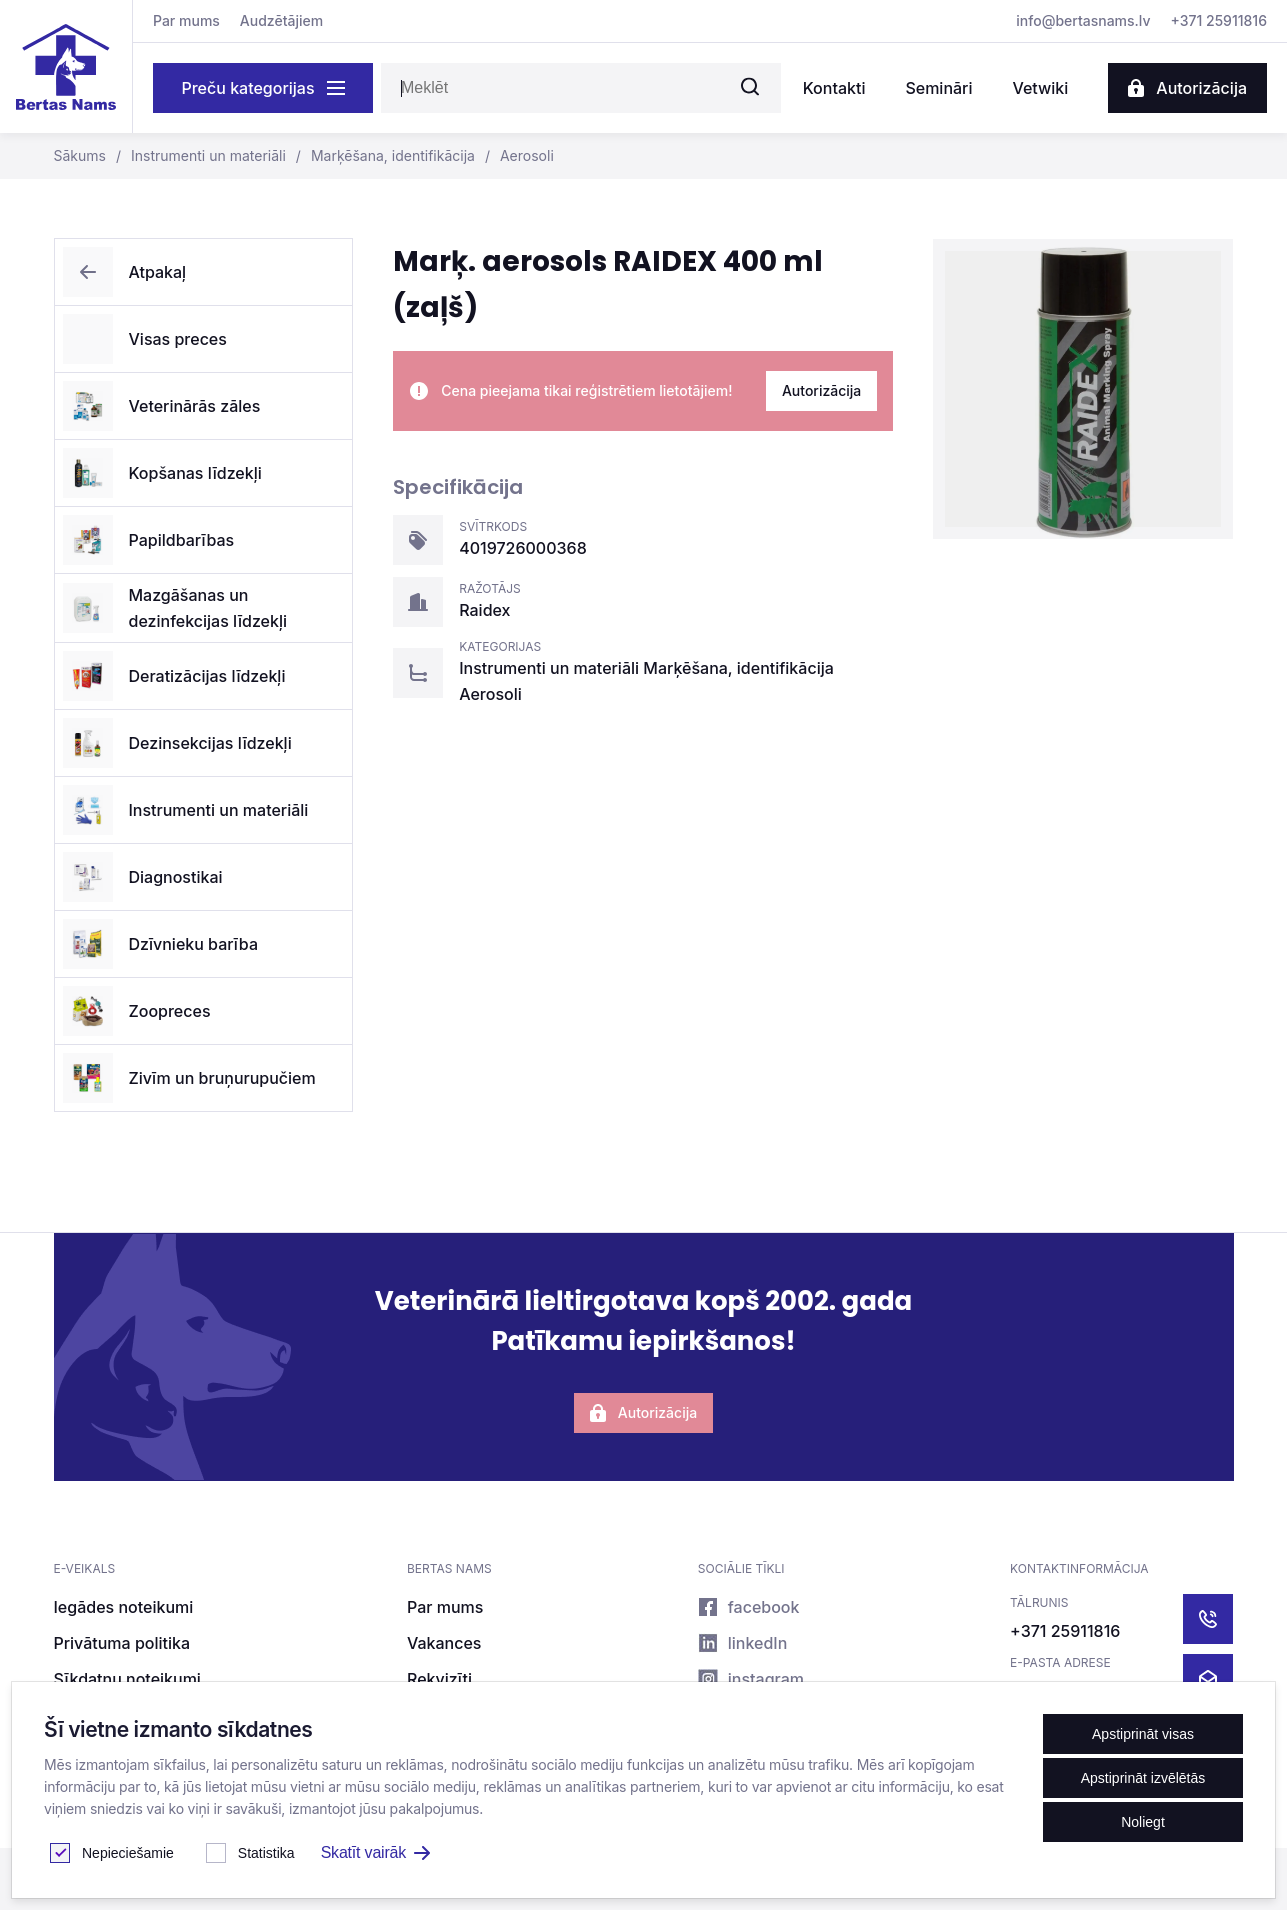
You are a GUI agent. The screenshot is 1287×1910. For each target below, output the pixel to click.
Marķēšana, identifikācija (380, 155)
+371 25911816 (1219, 20)
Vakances (444, 1643)
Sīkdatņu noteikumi (127, 1679)
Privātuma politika (122, 1643)
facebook (749, 1607)
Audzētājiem (281, 20)
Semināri (938, 88)
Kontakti (834, 88)
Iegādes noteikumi (124, 1607)
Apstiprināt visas (1143, 1734)
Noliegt (1143, 1822)
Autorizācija (1187, 88)
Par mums (186, 20)
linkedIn (743, 1643)
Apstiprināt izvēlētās (1143, 1778)
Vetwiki (1040, 88)
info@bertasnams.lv (1083, 20)
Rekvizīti (439, 1679)
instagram (751, 1679)
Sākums (80, 155)
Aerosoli (514, 155)
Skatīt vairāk (375, 1852)
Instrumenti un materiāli (196, 155)
